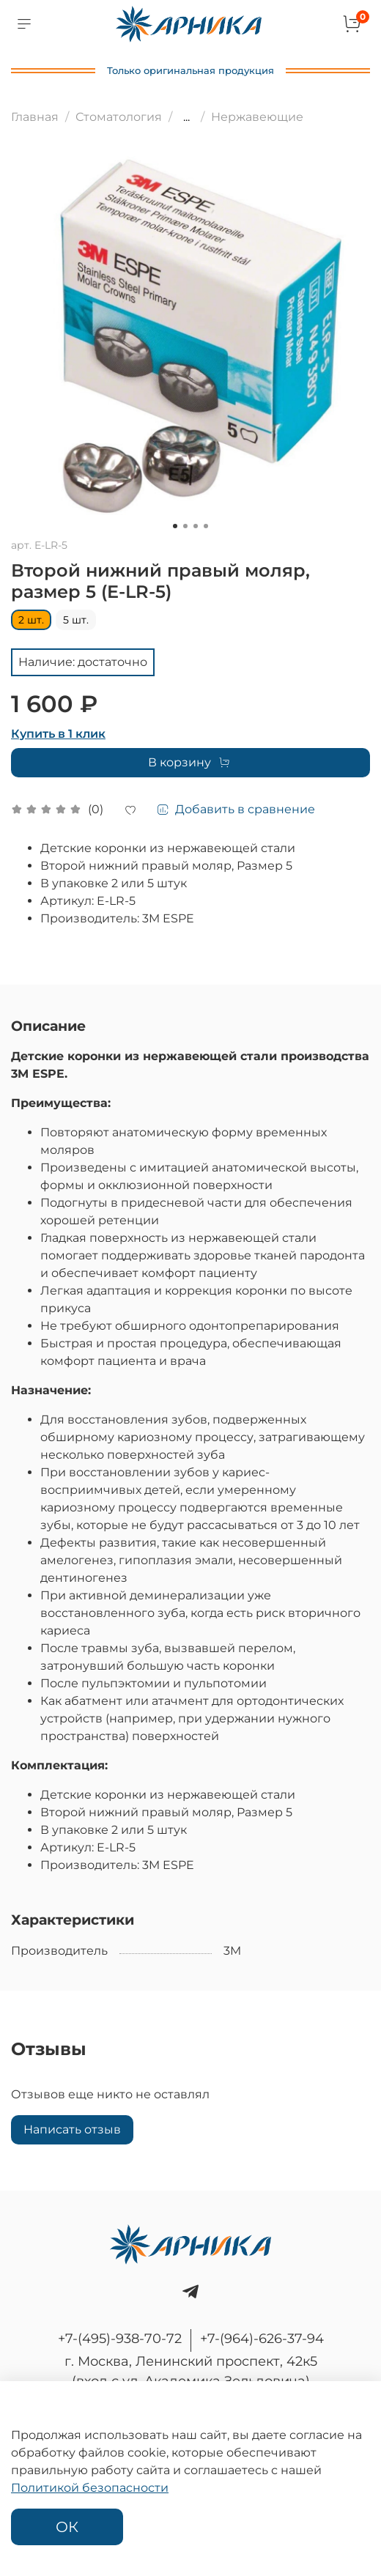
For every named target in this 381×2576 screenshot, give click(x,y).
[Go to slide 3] (195, 526)
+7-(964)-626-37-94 (262, 2339)
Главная (35, 117)
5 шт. (76, 619)
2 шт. (31, 619)
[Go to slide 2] (185, 526)
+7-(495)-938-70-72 (120, 2339)
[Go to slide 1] (175, 526)
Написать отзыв (72, 2129)
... (186, 117)
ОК (67, 2527)
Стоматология (118, 117)
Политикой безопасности (90, 2488)
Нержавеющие (257, 117)
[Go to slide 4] (206, 526)
